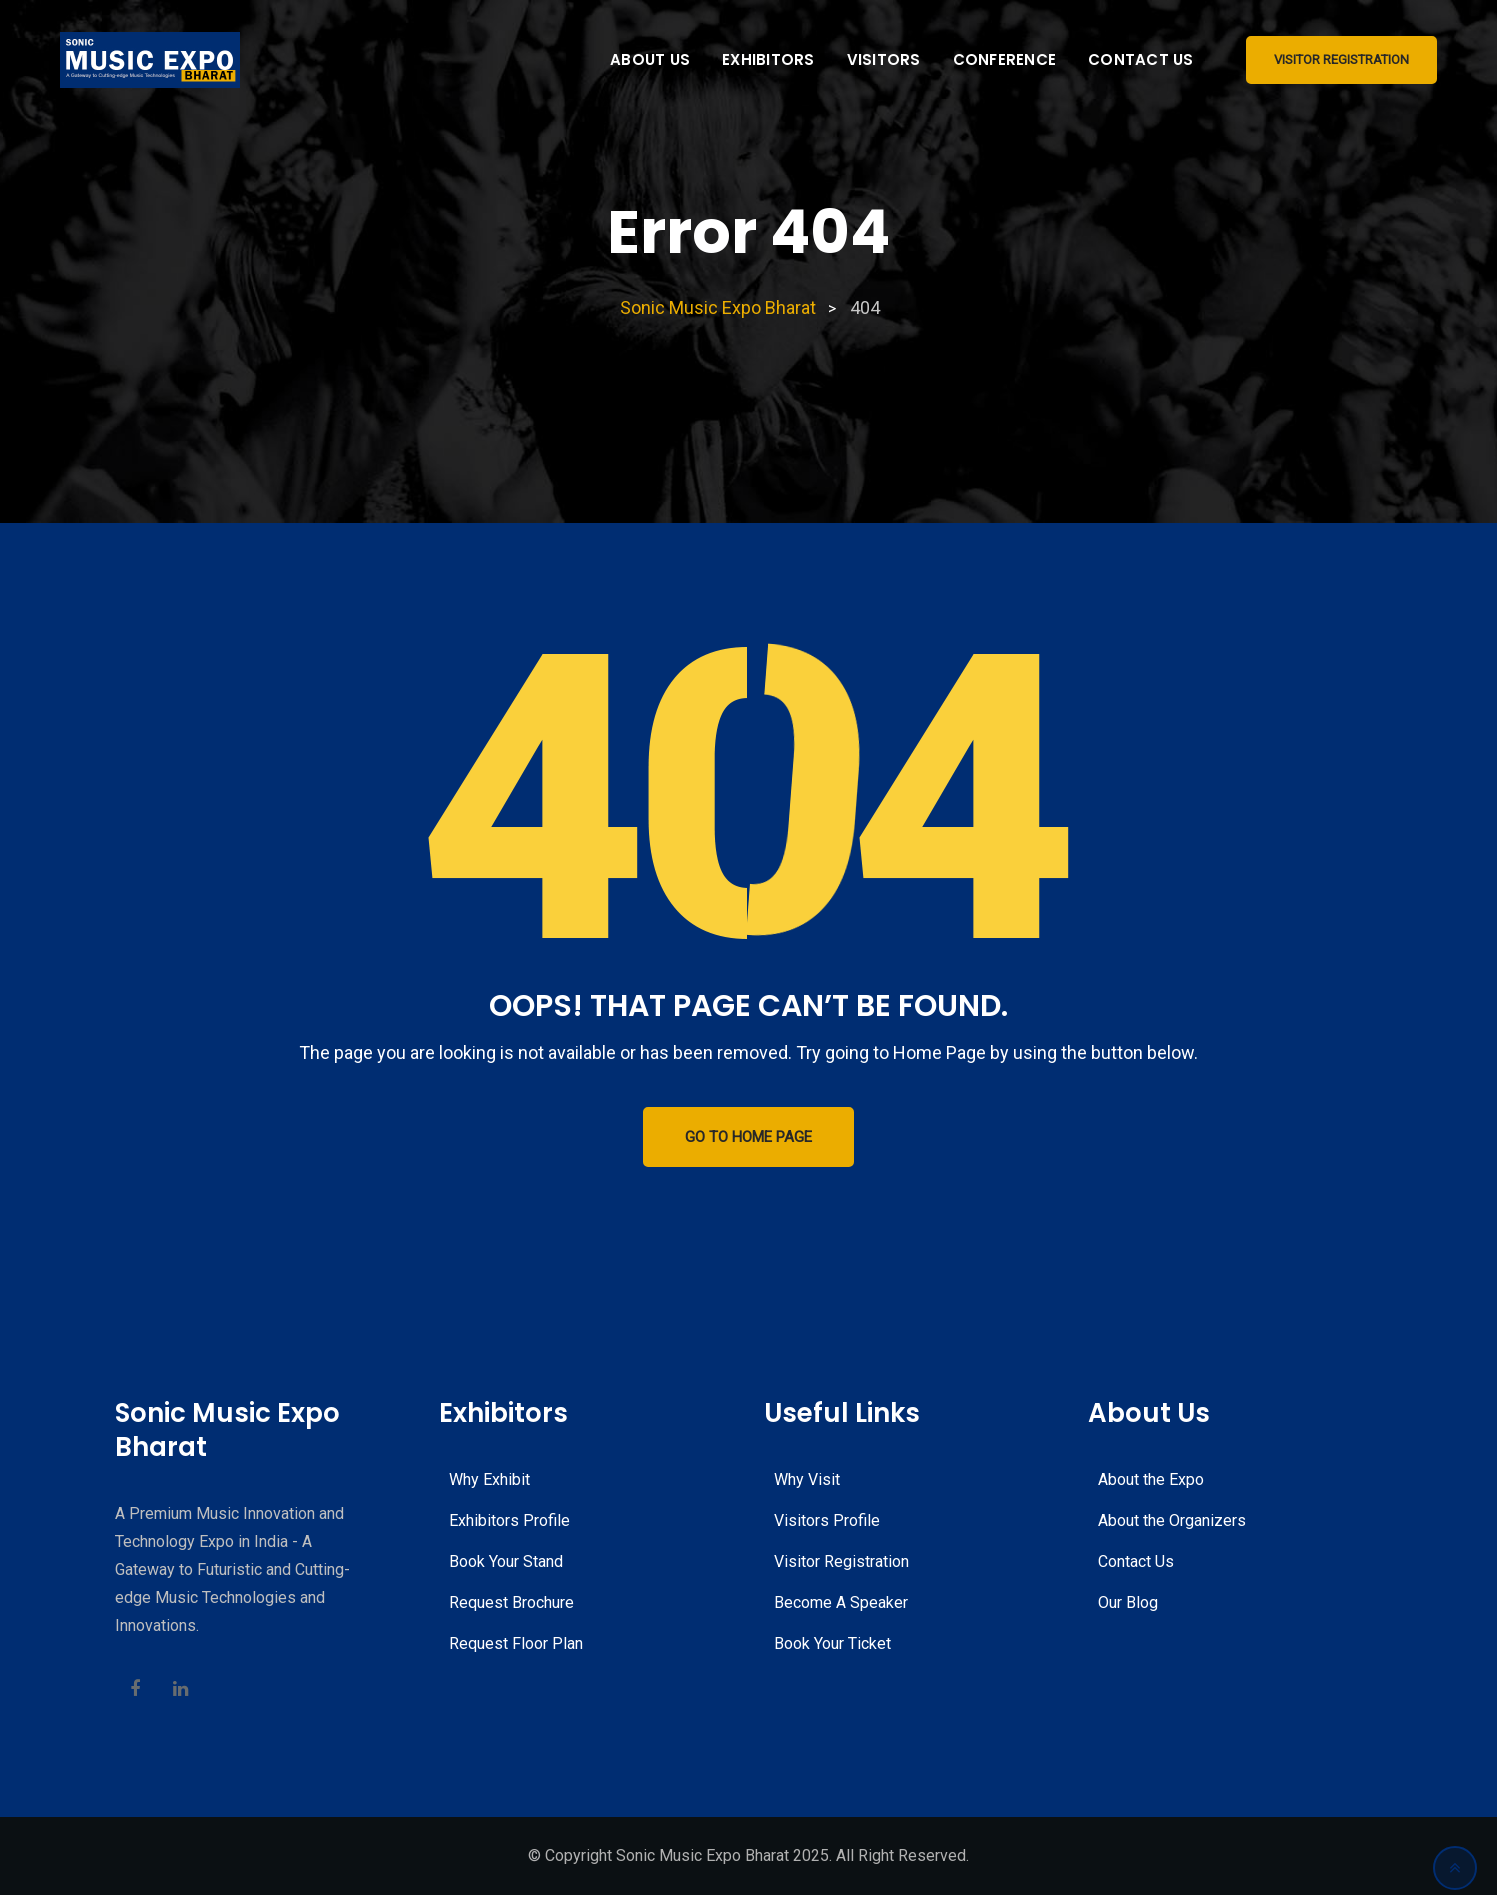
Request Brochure (511, 1602)
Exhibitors (768, 59)
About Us (650, 59)
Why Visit (807, 1479)
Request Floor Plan (516, 1643)
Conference (1005, 59)
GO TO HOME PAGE (748, 1137)
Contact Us (1141, 59)
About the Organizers (1172, 1520)
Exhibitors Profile (509, 1520)
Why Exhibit (489, 1479)
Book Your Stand (506, 1561)
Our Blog (1128, 1602)
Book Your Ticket (832, 1643)
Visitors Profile (827, 1520)
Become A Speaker (841, 1602)
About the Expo (1151, 1479)
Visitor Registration (1341, 59)
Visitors (884, 59)
